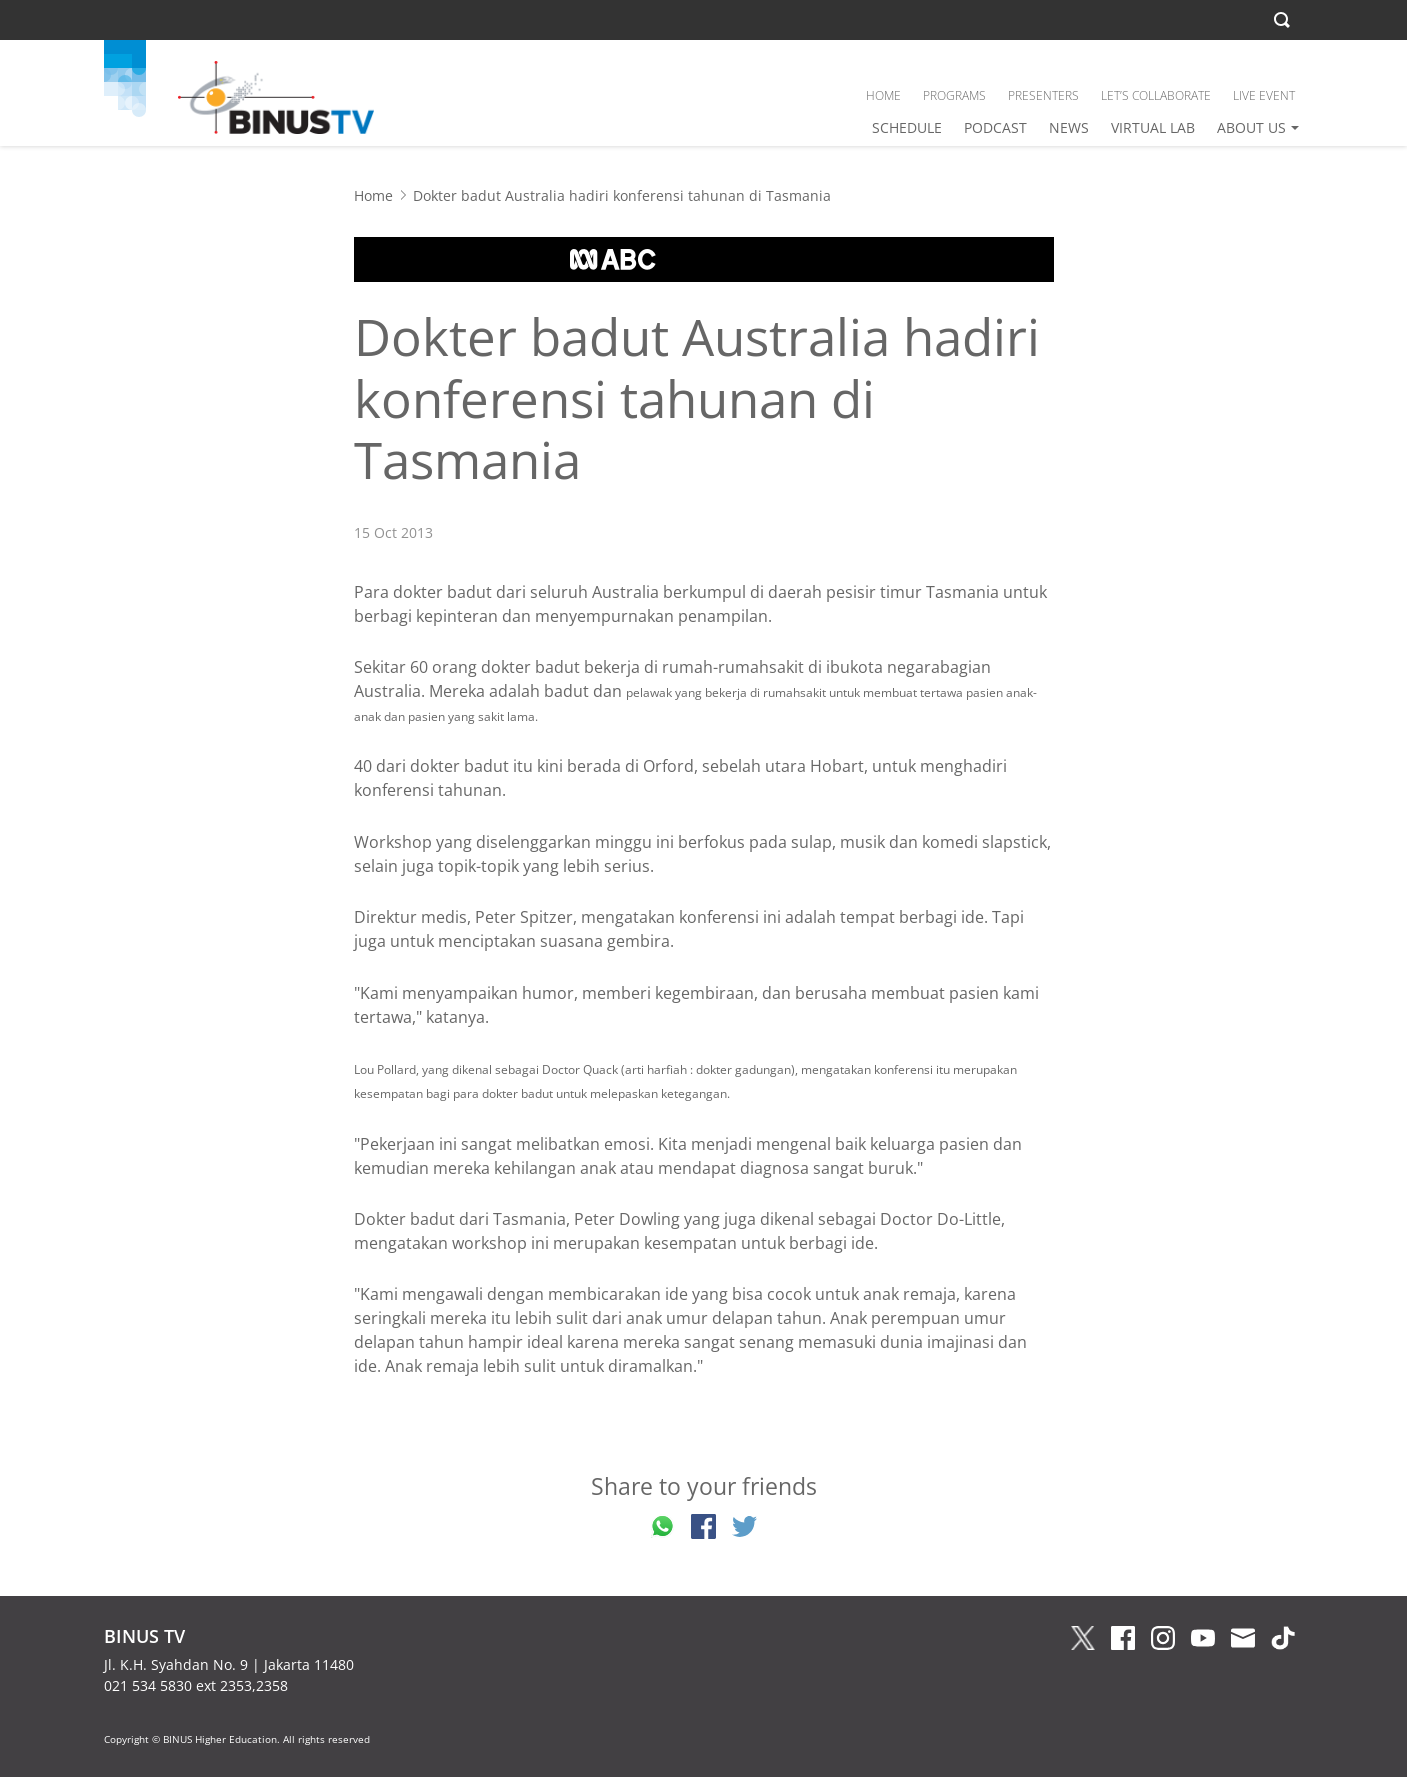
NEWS (1069, 127)
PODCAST (995, 127)
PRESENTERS (1043, 95)
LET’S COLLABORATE (1156, 95)
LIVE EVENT (1264, 95)
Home (373, 195)
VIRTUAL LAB (1153, 127)
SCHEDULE (907, 127)
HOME (883, 95)
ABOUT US (1251, 127)
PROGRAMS (954, 95)
